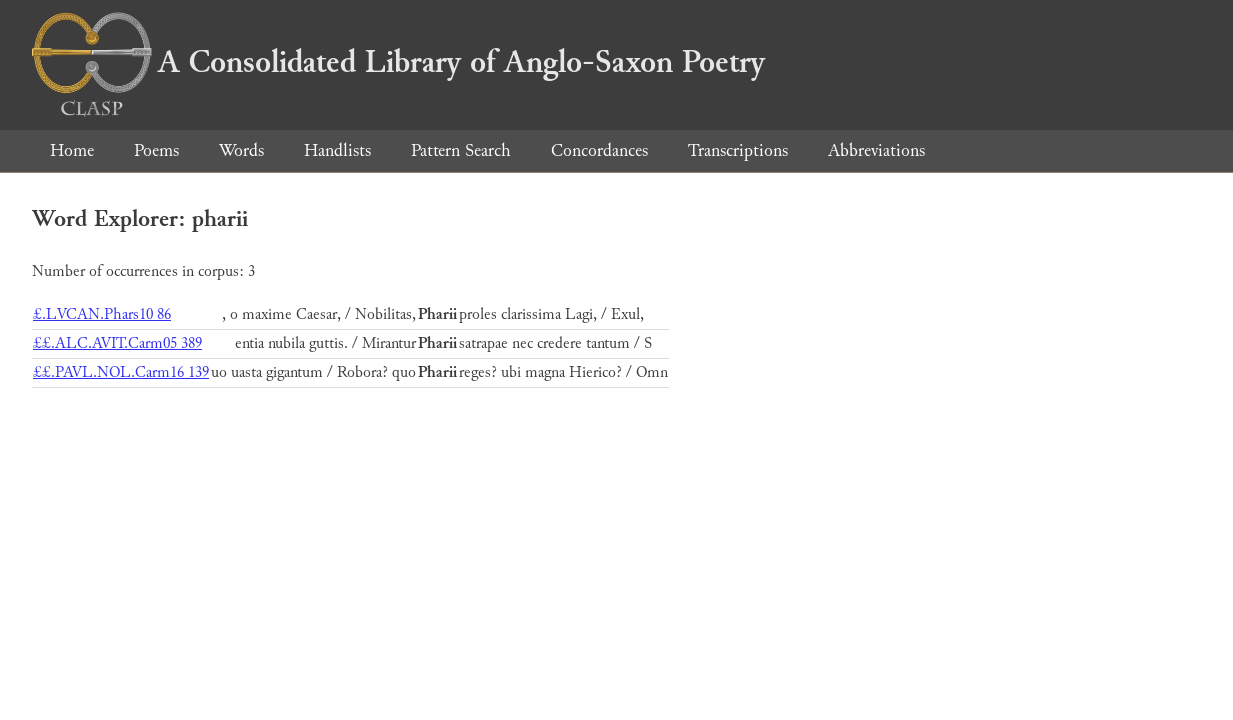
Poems (156, 150)
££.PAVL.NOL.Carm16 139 (121, 372)
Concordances (599, 150)
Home (72, 150)
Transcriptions (738, 150)
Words (241, 150)
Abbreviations (876, 150)
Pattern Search (461, 150)
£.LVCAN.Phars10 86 (102, 314)
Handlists (337, 150)
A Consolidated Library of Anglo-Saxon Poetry (398, 62)
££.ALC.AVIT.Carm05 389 (117, 343)
